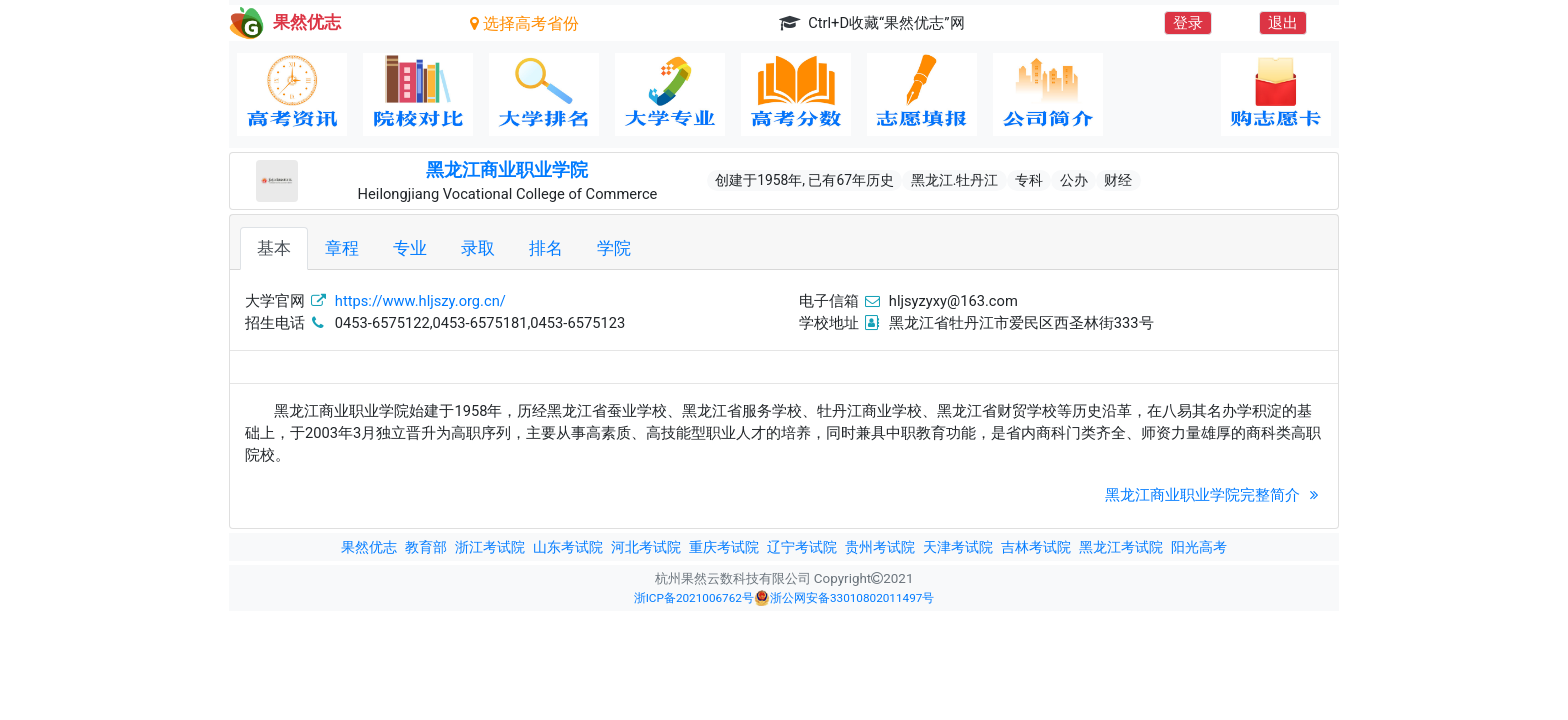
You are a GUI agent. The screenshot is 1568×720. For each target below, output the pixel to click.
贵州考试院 (880, 547)
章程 (342, 248)
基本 (274, 248)
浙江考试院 (490, 547)
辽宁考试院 (802, 547)
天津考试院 (958, 547)
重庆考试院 (724, 547)
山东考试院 (568, 547)
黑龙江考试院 (1121, 547)
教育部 (426, 547)
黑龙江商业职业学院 (507, 170)
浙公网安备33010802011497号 (844, 598)
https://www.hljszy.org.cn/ (420, 301)
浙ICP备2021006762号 (694, 598)
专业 (410, 248)
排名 (546, 248)
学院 (614, 248)
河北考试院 (646, 547)
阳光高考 (1199, 547)
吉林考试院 (1036, 547)
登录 (1188, 23)
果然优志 (369, 547)
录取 (478, 248)
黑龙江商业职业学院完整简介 (1214, 495)
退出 (1283, 23)
